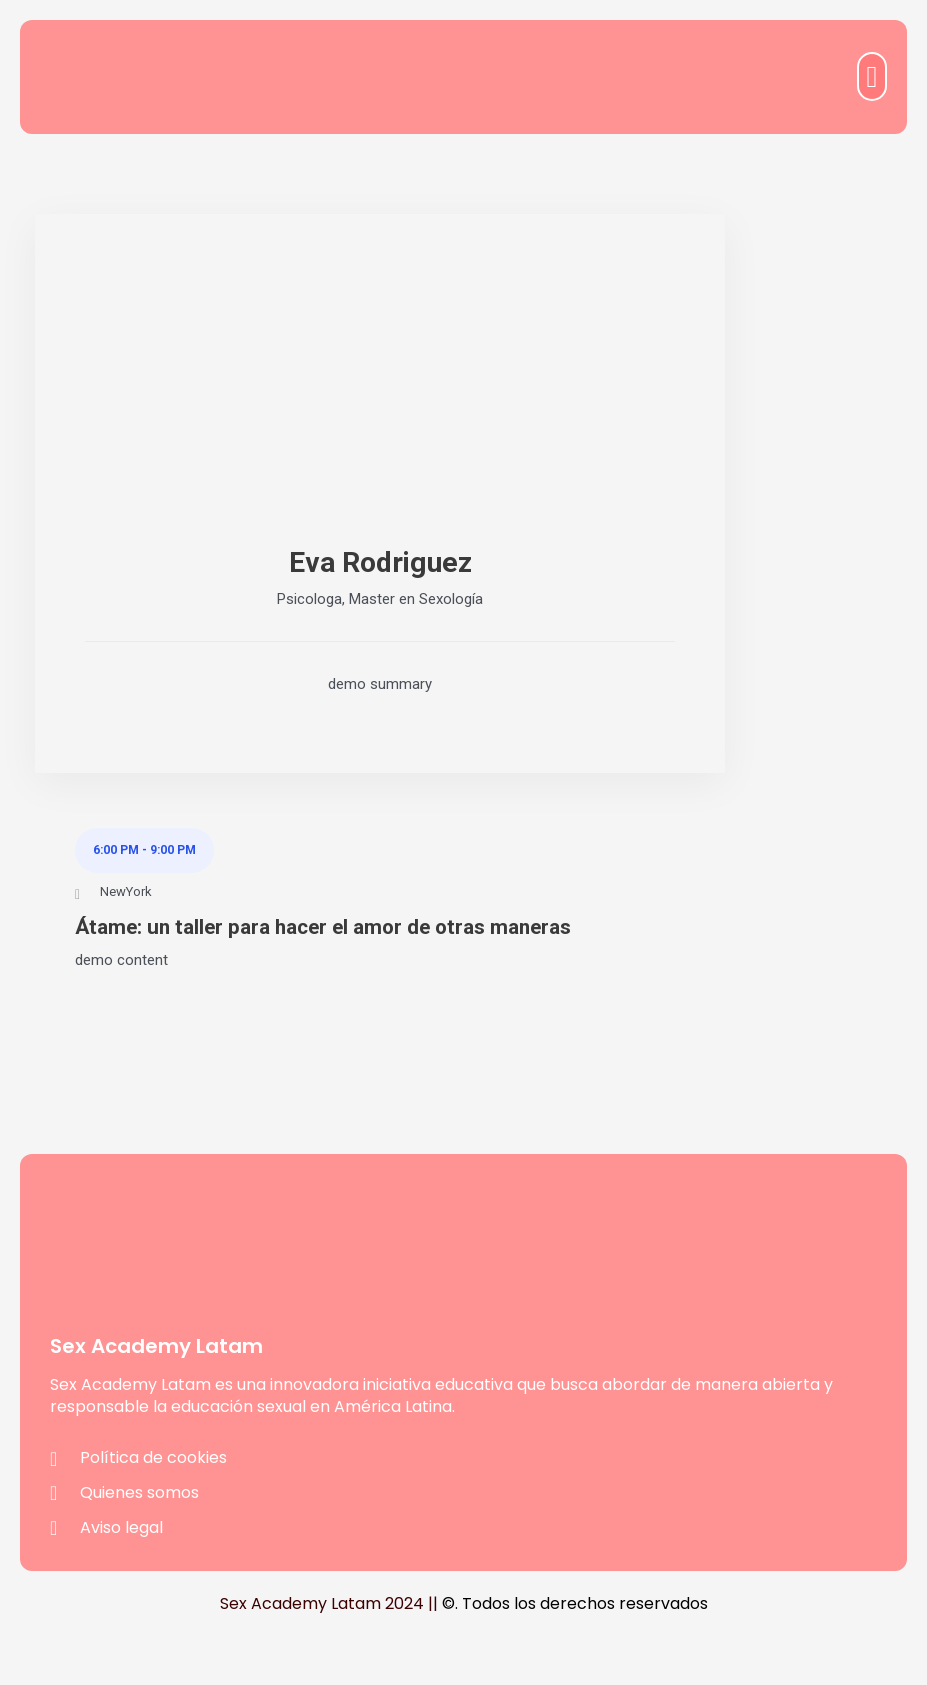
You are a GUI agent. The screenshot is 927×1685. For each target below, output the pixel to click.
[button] (872, 76)
